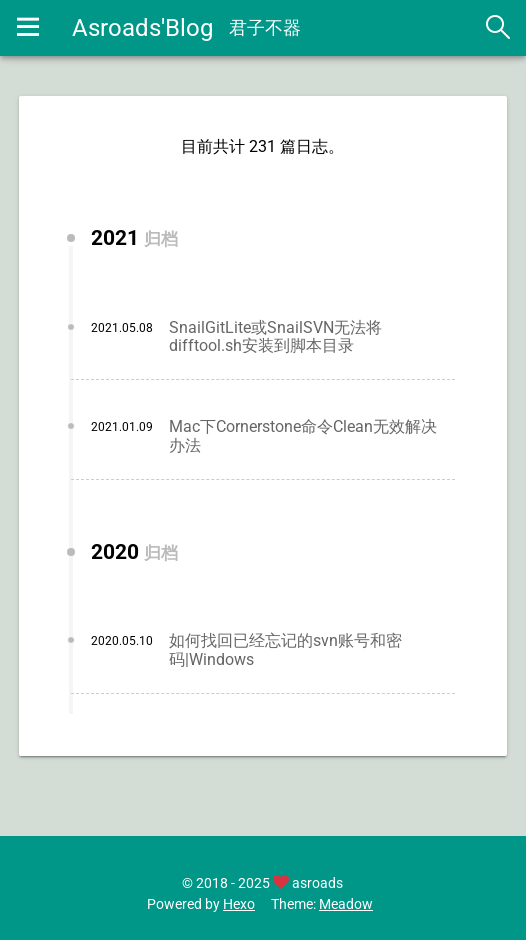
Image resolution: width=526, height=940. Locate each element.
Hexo (239, 904)
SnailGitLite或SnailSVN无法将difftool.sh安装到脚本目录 (275, 336)
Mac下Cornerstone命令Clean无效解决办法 (303, 435)
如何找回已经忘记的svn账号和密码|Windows (285, 649)
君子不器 (265, 27)
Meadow (346, 904)
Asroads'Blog (142, 28)
